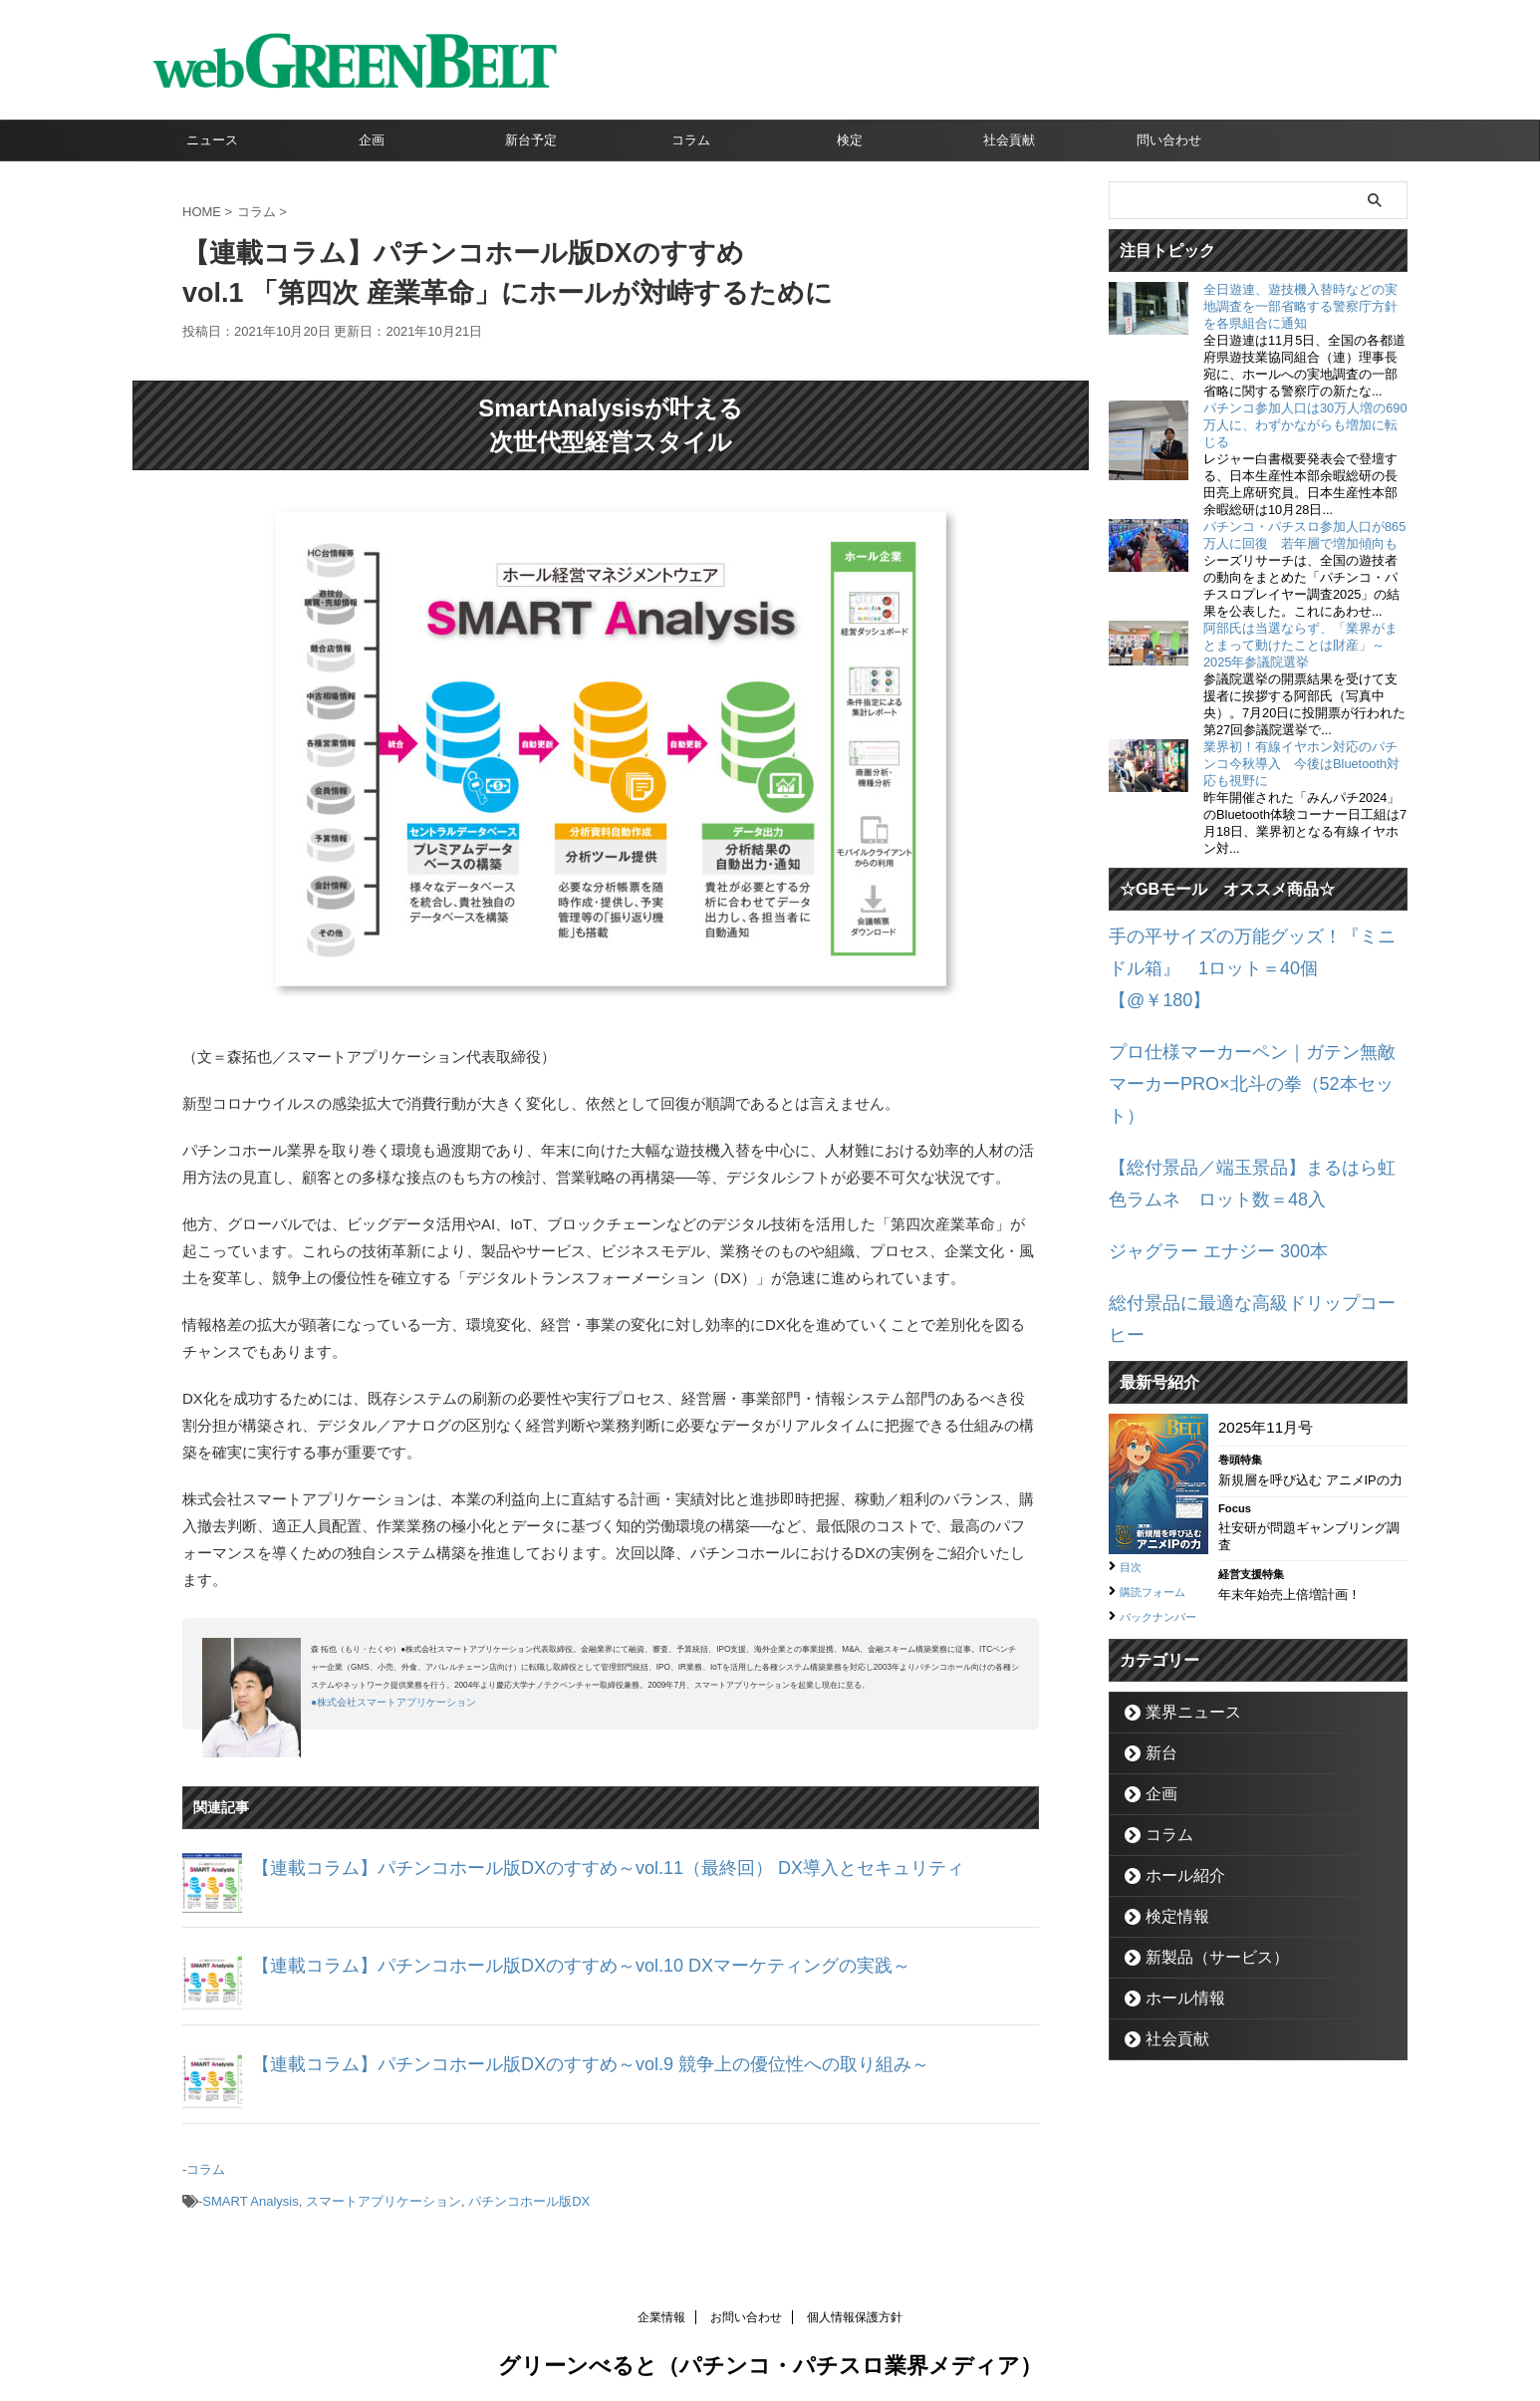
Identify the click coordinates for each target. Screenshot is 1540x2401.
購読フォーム (1161, 1455)
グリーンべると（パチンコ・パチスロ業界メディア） (770, 2355)
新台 (1155, 1638)
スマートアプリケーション (383, 2194)
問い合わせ (1169, 140)
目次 (1134, 1431)
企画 (372, 140)
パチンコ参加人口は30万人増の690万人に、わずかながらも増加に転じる (1305, 424)
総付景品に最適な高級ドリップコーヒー (1243, 1202)
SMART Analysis (250, 2194)
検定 (850, 140)
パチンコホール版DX (529, 2194)
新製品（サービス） (1201, 1842)
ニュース (212, 140)
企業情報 (661, 2307)
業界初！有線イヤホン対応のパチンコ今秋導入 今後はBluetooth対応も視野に (1301, 763)
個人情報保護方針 (854, 2307)
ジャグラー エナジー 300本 (1200, 1155)
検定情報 (1168, 1801)
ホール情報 (1175, 1883)
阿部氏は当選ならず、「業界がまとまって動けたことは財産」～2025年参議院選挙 (1300, 645)
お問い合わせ (746, 2307)
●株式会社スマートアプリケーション (393, 1702)
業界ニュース (1181, 1597)
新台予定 (531, 140)
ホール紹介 (1175, 1760)
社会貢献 (1009, 140)
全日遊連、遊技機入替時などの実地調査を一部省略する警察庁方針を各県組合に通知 (1300, 306)
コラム (690, 140)
